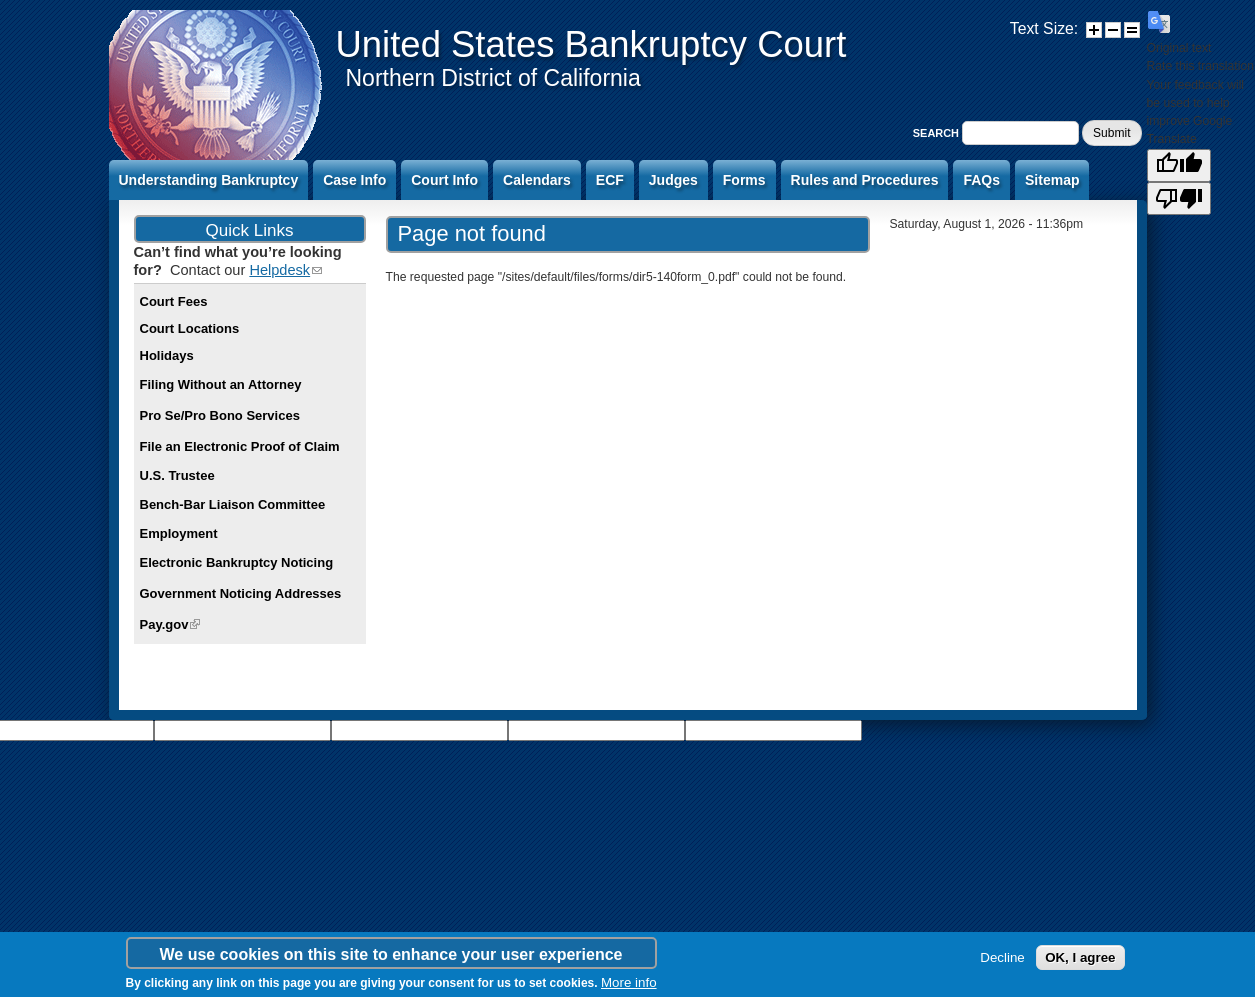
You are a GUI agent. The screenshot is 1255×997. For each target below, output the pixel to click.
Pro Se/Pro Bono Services (220, 415)
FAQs (981, 180)
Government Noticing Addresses (241, 593)
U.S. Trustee (177, 475)
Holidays (167, 355)
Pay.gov (170, 624)
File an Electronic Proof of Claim (240, 446)
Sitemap (1052, 180)
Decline (1002, 957)
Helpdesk (285, 270)
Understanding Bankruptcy (209, 180)
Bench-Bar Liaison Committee (233, 504)
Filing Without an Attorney (221, 384)
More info (629, 982)
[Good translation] (1179, 165)
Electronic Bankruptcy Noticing (237, 562)
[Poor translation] (1179, 198)
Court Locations (190, 328)
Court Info (444, 180)
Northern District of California (493, 78)
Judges (673, 180)
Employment (179, 533)
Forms (744, 180)
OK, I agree (1080, 957)
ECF (610, 180)
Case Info (354, 180)
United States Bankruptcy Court (591, 44)
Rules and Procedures (865, 180)
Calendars (537, 180)
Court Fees (174, 301)
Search (937, 133)
